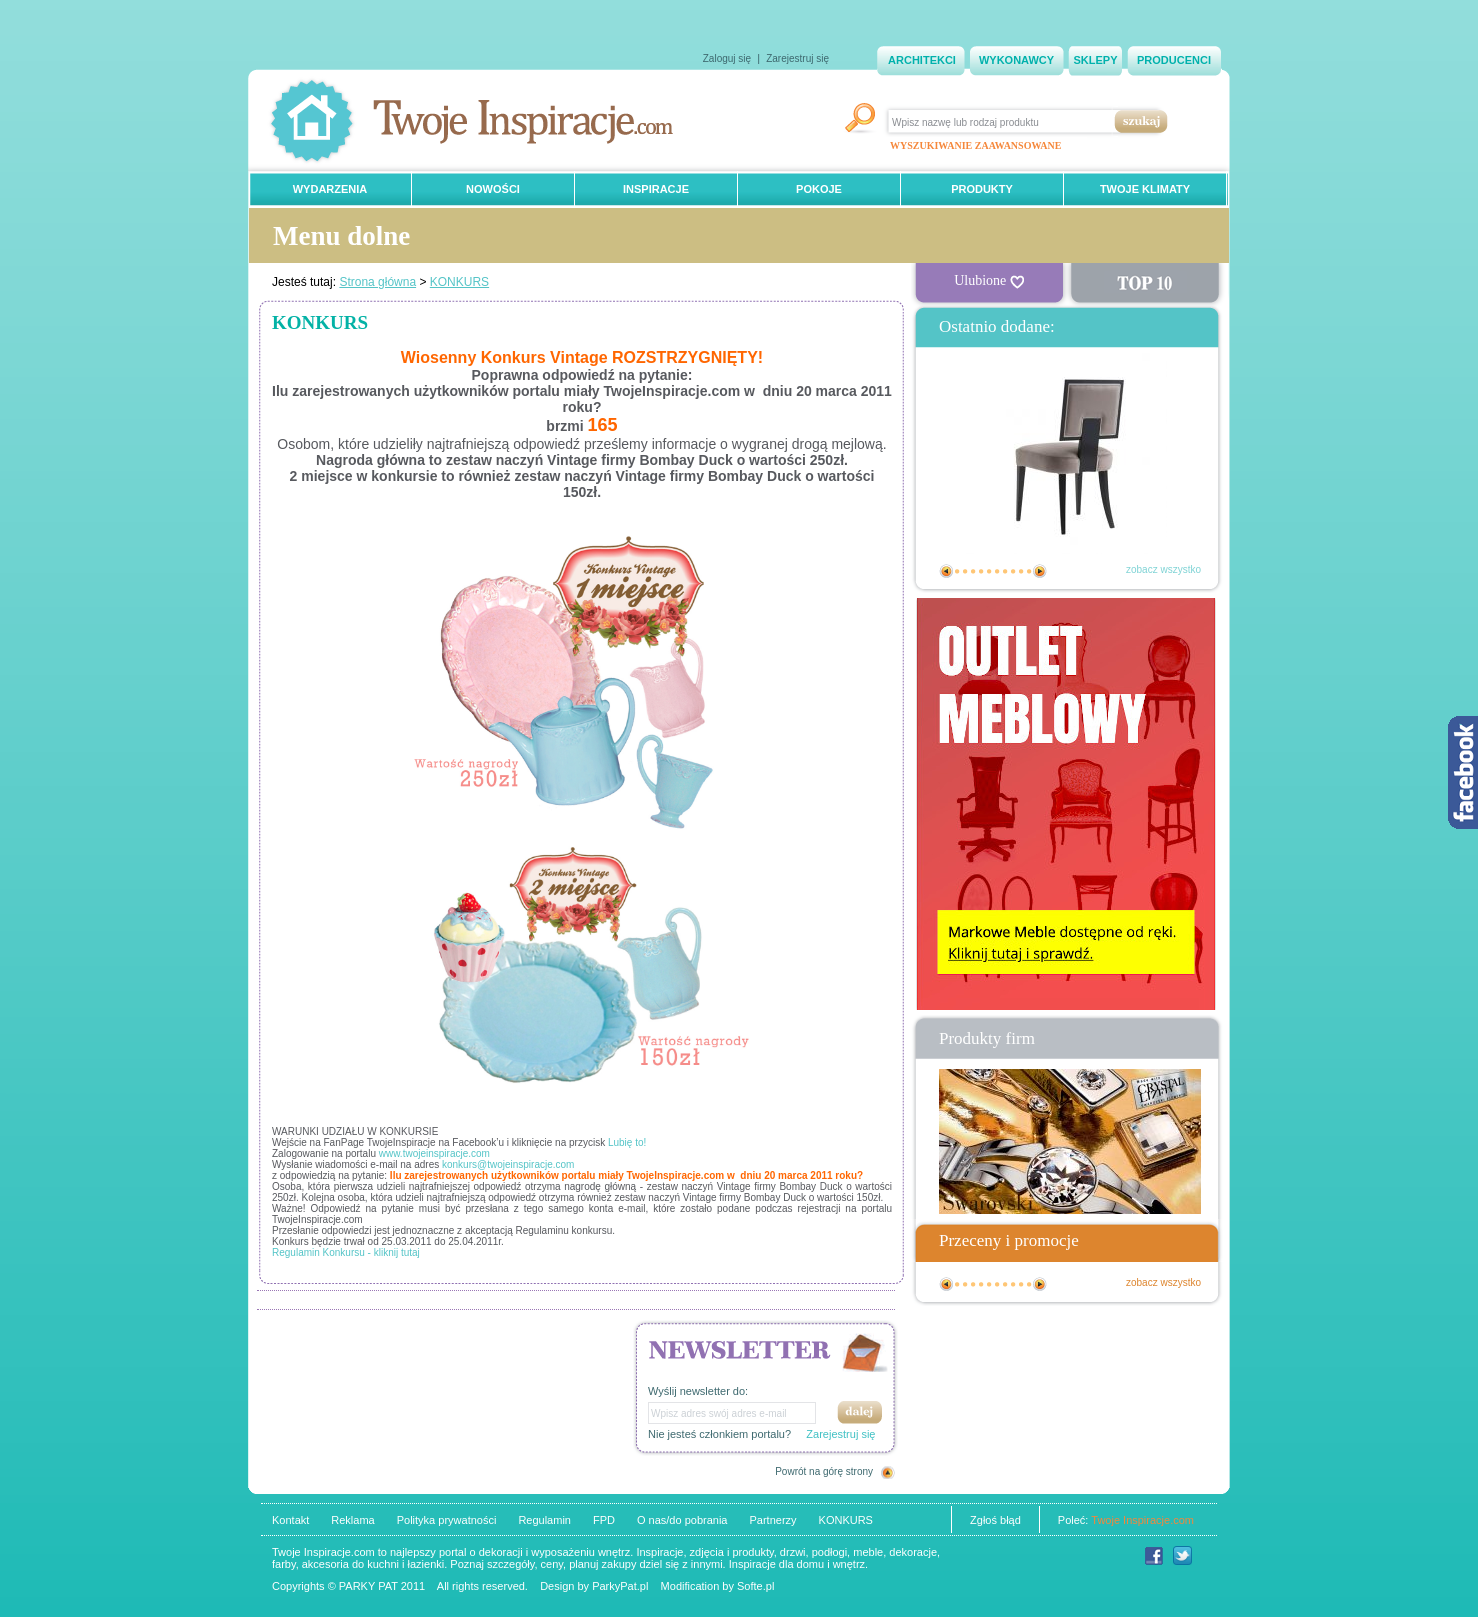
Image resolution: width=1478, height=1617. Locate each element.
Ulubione (989, 281)
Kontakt (290, 1520)
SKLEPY (1095, 60)
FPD (604, 1520)
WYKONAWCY (1016, 60)
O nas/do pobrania (682, 1520)
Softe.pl (755, 1586)
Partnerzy (772, 1520)
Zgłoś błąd (995, 1520)
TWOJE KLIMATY (1145, 189)
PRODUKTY (982, 189)
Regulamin (544, 1520)
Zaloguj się (727, 58)
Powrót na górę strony (824, 1471)
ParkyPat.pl (620, 1586)
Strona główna (377, 282)
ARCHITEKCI (922, 60)
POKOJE (819, 189)
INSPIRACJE (656, 189)
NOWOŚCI (493, 189)
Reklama (352, 1520)
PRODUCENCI (1174, 60)
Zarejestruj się (797, 58)
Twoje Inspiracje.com (1142, 1520)
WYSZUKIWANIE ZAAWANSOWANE (975, 145)
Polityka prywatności (447, 1520)
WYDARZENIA (330, 189)
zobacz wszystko (1163, 569)
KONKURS (459, 282)
